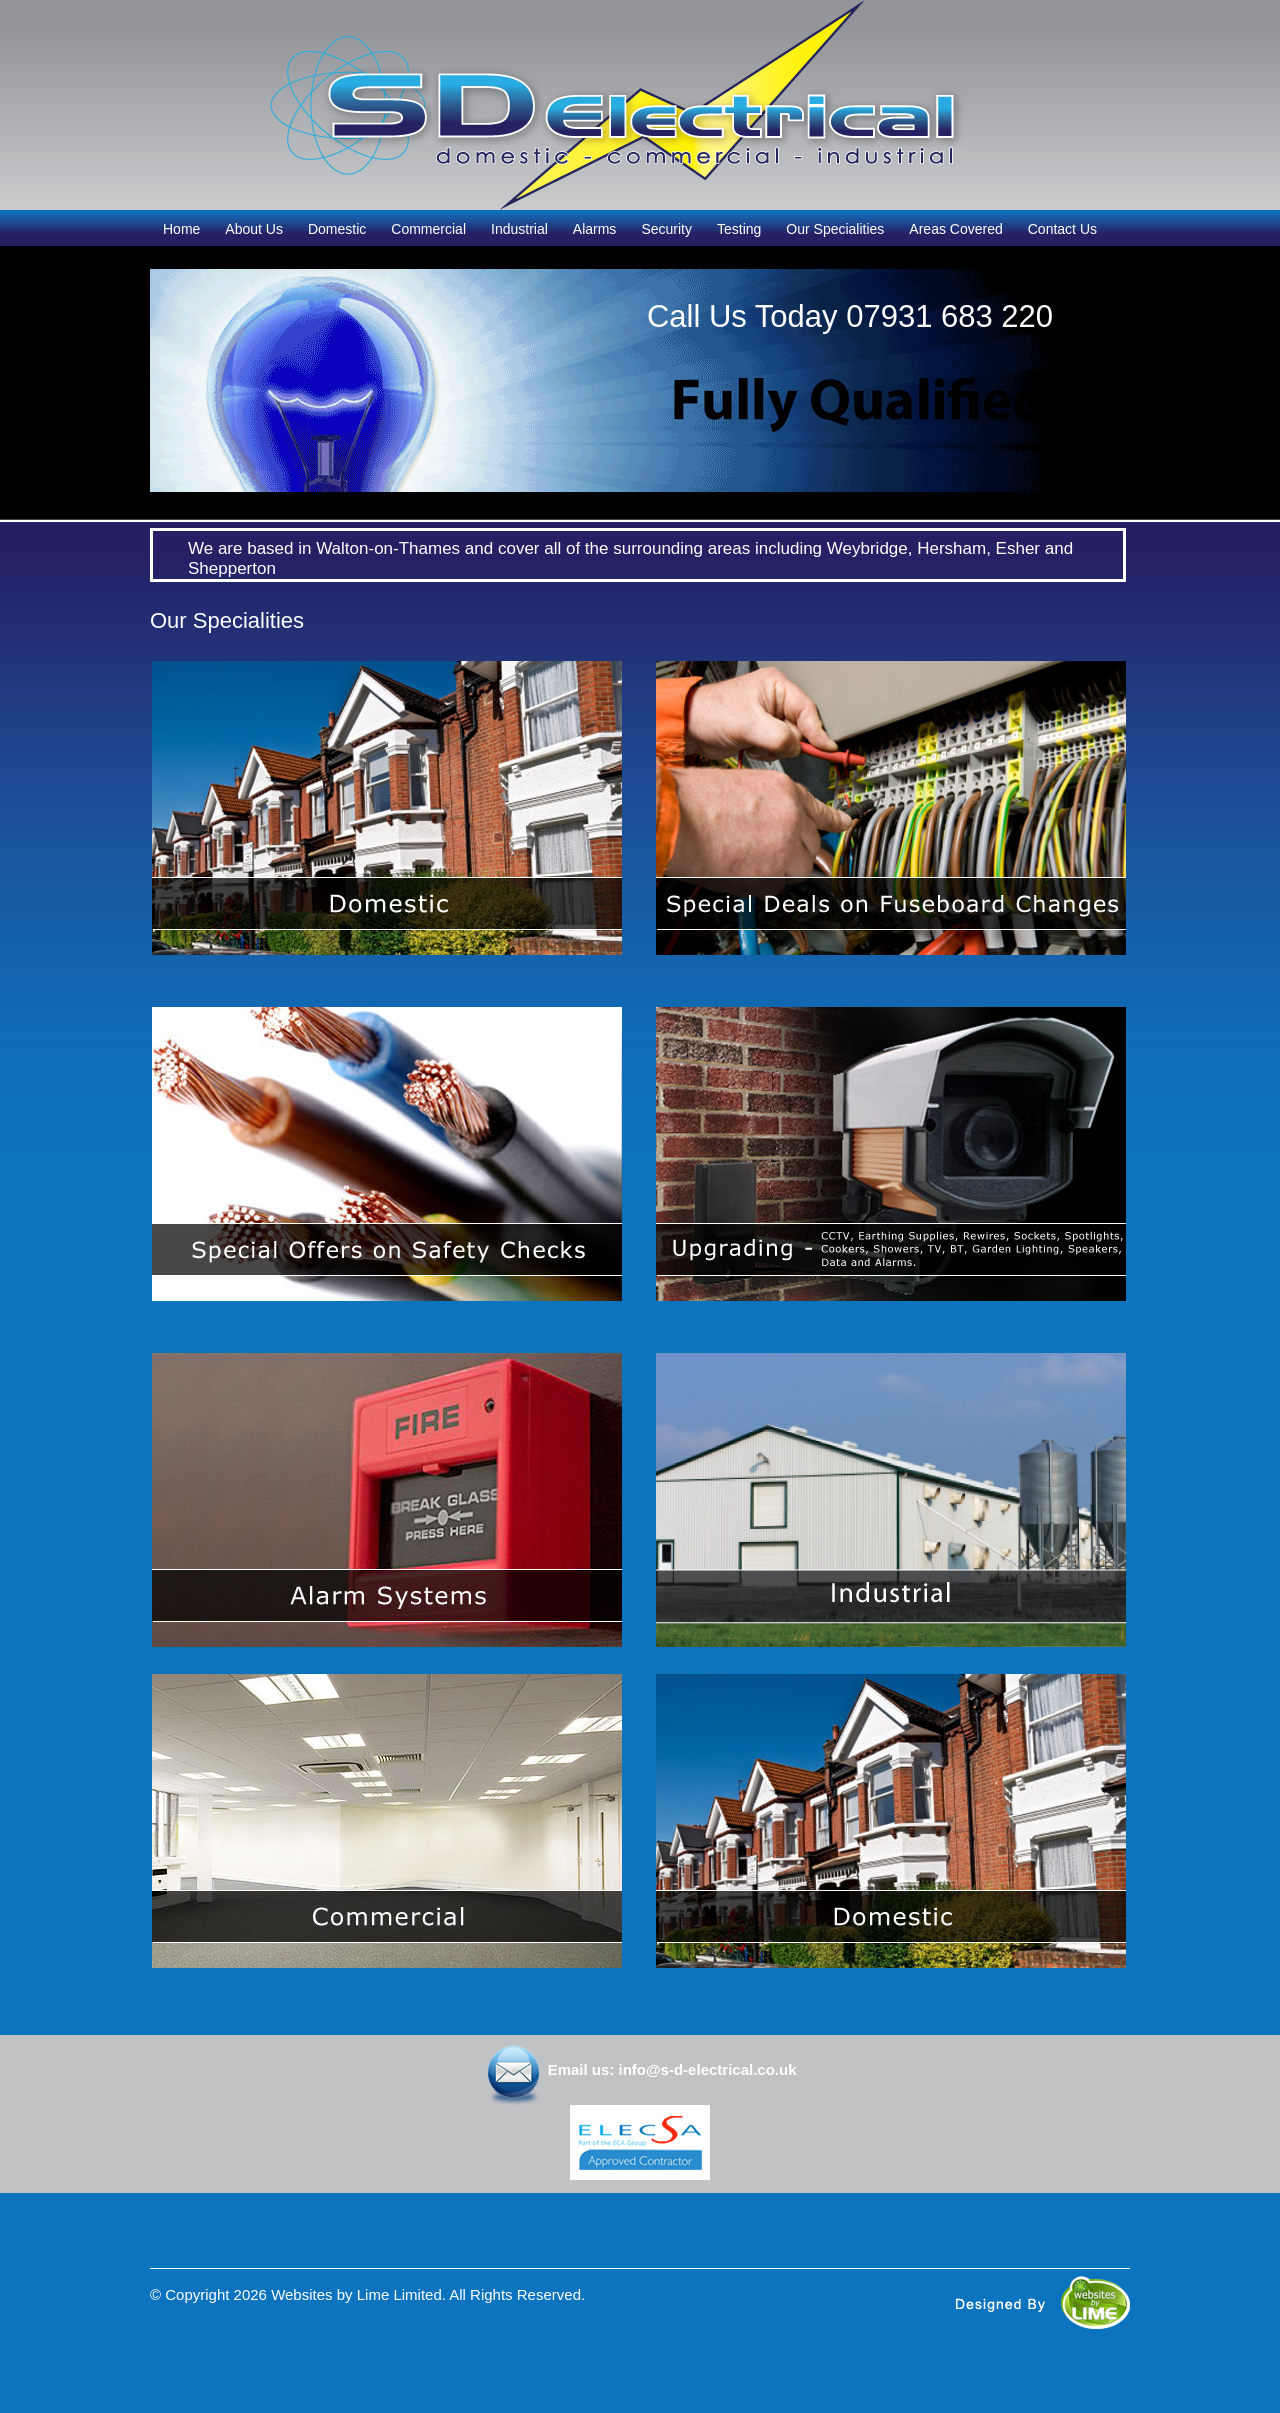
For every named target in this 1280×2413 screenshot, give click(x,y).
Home (181, 229)
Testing (739, 229)
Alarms (595, 229)
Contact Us (1062, 229)
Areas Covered (955, 229)
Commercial (428, 229)
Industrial (519, 229)
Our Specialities (835, 229)
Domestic (337, 229)
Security (666, 229)
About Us (254, 229)
